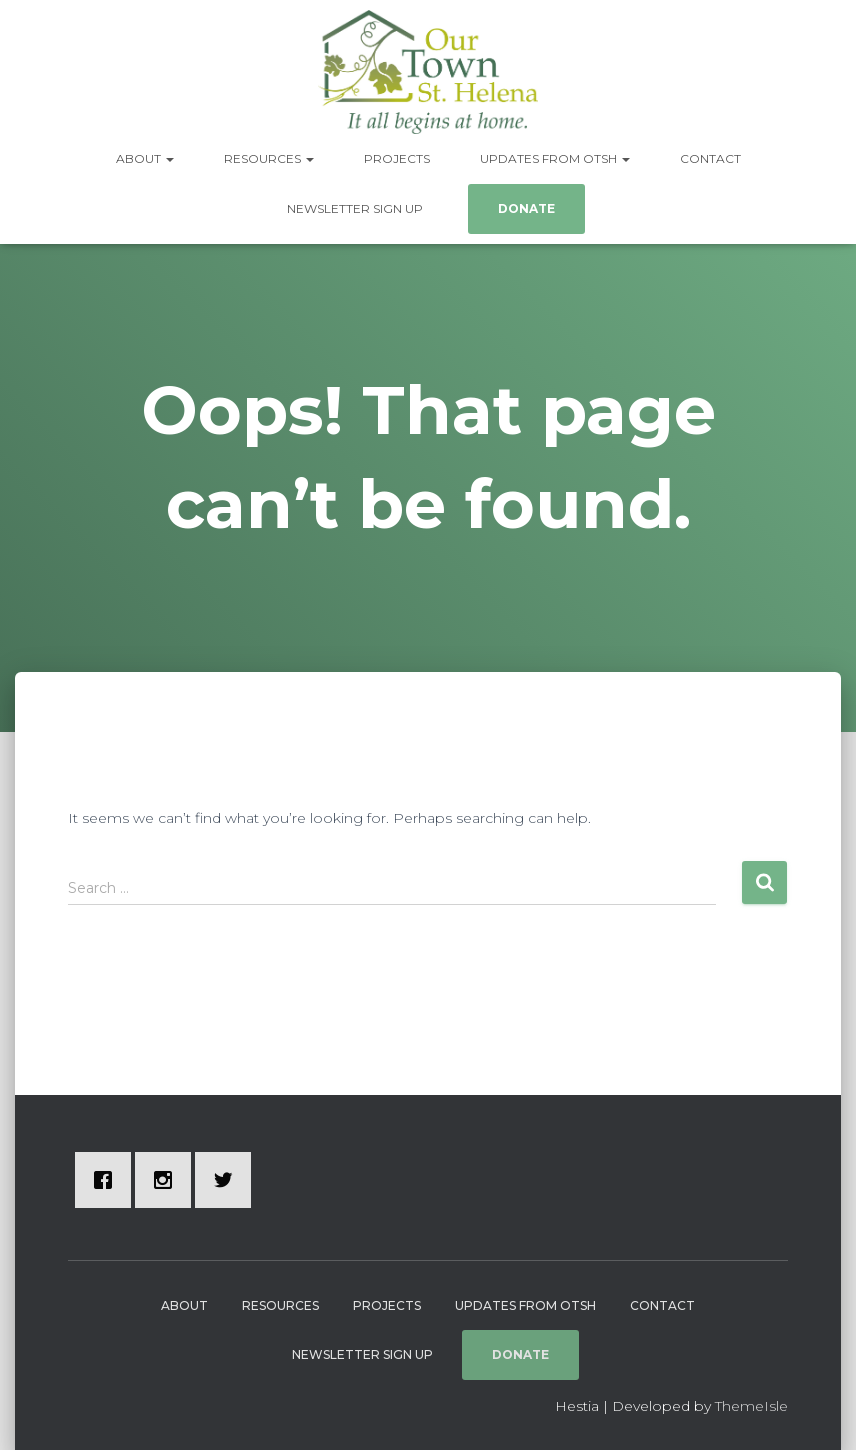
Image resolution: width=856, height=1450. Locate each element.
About (145, 158)
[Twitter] (228, 1180)
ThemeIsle (751, 1406)
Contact (710, 158)
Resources (269, 158)
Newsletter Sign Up (355, 208)
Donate (526, 208)
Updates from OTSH (555, 158)
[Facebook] (108, 1180)
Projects (397, 158)
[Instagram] (168, 1180)
